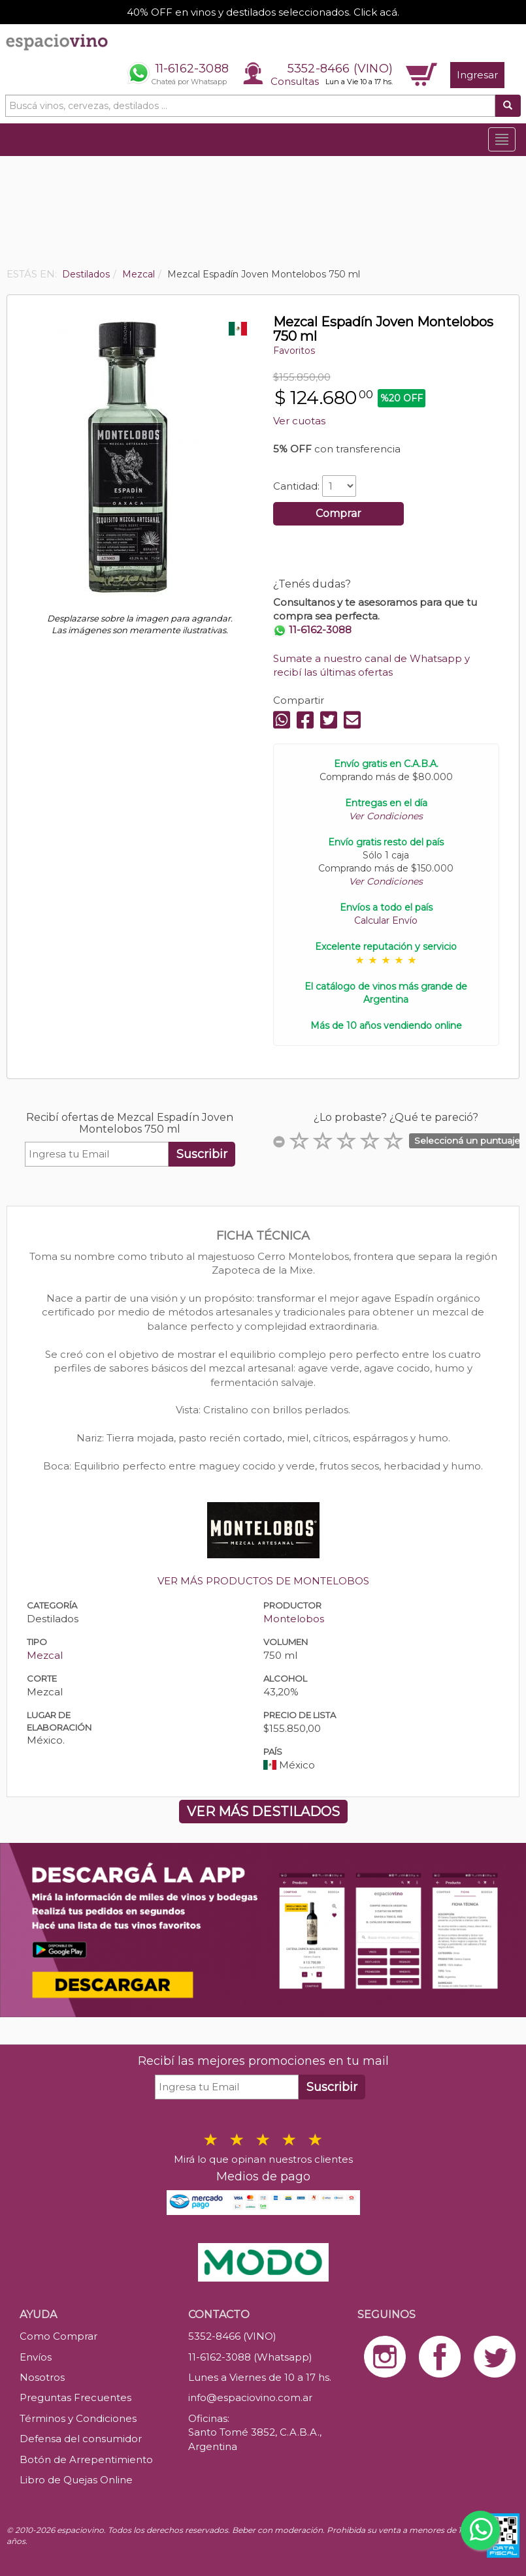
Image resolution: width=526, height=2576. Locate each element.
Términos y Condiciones (78, 2418)
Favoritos (294, 350)
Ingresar (477, 75)
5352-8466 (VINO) (340, 68)
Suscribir (201, 1154)
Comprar (338, 513)
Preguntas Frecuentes (75, 2397)
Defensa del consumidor (81, 2438)
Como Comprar (58, 2336)
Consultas (295, 81)
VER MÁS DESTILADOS (263, 1811)
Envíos (36, 2357)
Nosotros (42, 2377)
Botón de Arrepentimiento (86, 2459)
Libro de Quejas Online (76, 2480)
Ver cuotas (299, 421)
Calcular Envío (386, 920)
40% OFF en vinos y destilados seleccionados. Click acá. (263, 12)
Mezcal (45, 1655)
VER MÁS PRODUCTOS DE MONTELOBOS (263, 1581)
